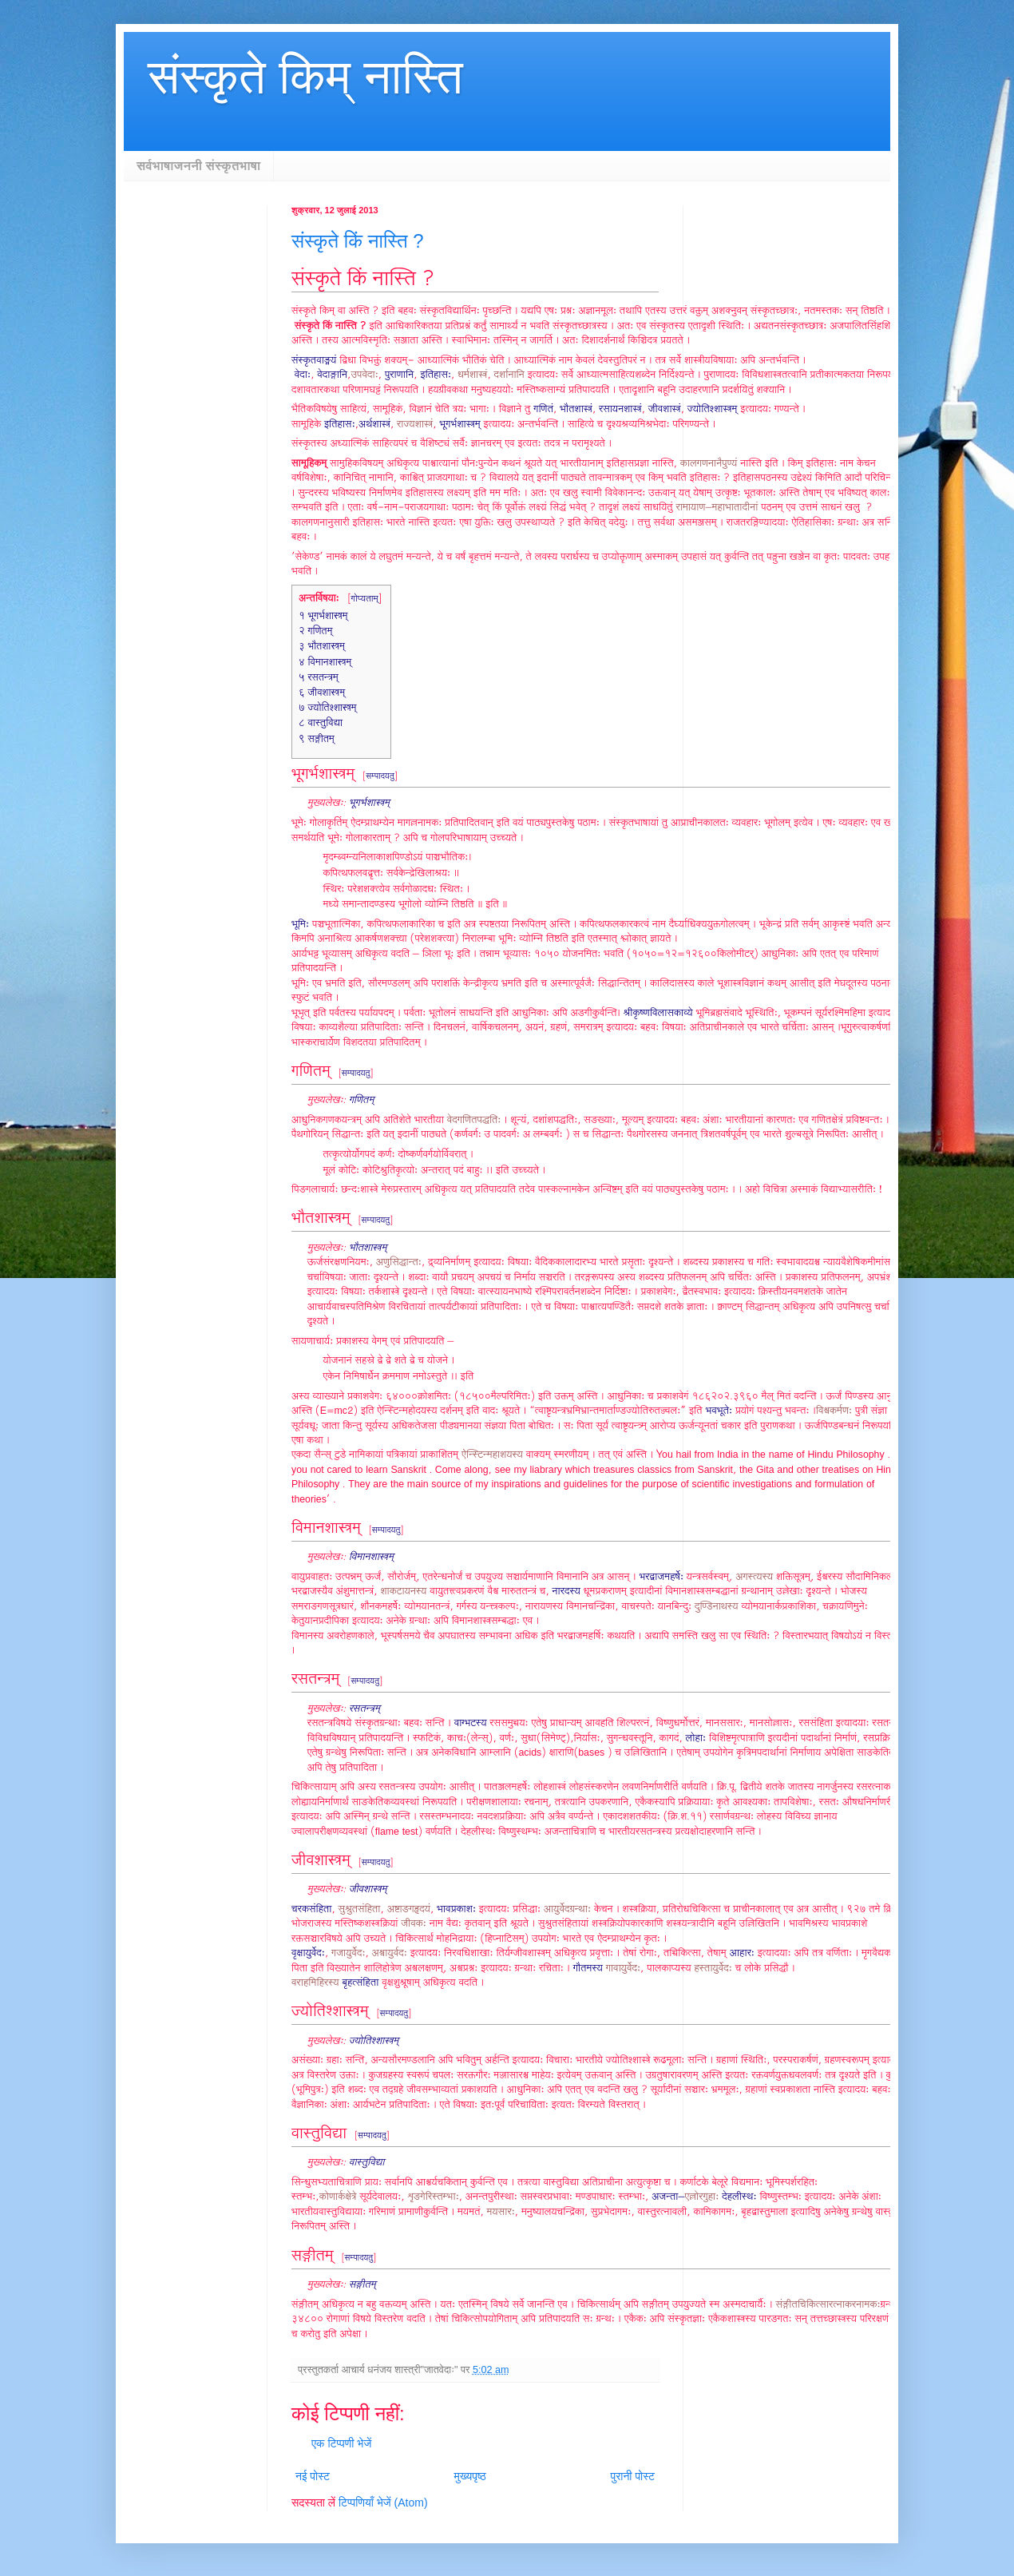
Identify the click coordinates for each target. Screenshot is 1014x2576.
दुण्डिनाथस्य (717, 1606)
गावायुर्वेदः (623, 1968)
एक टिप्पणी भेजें (341, 2443)
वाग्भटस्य (470, 1723)
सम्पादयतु (380, 776)
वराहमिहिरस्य (315, 1983)
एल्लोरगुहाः (701, 2197)
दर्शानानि (509, 375)
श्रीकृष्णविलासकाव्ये (658, 1013)
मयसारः (501, 2212)
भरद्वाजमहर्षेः (661, 1577)
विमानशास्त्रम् (371, 1557)
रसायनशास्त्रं (620, 409)
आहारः (742, 1953)
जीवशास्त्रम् (368, 1889)
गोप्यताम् (364, 599)
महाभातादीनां (734, 507)
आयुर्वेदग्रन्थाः (567, 1909)
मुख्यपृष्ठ (470, 2476)
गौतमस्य (588, 1968)
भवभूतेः (718, 1411)
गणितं (543, 409)
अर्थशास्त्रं (374, 424)
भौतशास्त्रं (576, 409)
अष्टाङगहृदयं (408, 1909)
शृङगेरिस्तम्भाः (432, 2197)
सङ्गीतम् (362, 2284)
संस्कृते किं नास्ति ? (357, 241)
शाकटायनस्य (403, 1591)
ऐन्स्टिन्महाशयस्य (492, 1455)
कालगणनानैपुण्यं (709, 463)
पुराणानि (399, 375)
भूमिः (300, 924)
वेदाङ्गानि (332, 375)
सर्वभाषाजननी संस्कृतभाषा (198, 166)
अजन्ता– (668, 2197)
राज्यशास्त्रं (415, 424)
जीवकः (413, 1923)
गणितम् (361, 1100)
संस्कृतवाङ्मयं (314, 360)
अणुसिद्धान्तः (399, 1262)
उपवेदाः (364, 375)
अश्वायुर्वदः (389, 1953)
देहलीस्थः (739, 2197)
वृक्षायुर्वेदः (308, 1953)
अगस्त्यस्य (754, 1577)
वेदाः (303, 375)
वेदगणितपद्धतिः (474, 1120)
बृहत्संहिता (361, 1983)
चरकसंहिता (311, 1909)
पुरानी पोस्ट (632, 2476)
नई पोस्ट (312, 2476)
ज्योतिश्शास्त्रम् (712, 409)
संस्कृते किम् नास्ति (305, 77)
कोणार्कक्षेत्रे (338, 2197)
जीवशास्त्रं (664, 409)
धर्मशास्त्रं (472, 375)
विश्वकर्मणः (834, 1411)
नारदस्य (566, 1591)
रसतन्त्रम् (364, 1709)
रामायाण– (693, 507)
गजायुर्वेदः (348, 1953)
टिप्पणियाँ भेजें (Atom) (383, 2502)
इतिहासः (435, 375)
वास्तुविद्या (367, 2162)
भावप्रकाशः (456, 1909)
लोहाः (696, 1738)
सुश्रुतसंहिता (360, 1909)
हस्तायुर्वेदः (712, 1968)
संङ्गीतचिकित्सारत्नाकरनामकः (828, 2304)
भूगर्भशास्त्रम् (459, 424)
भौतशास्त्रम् (368, 1248)
